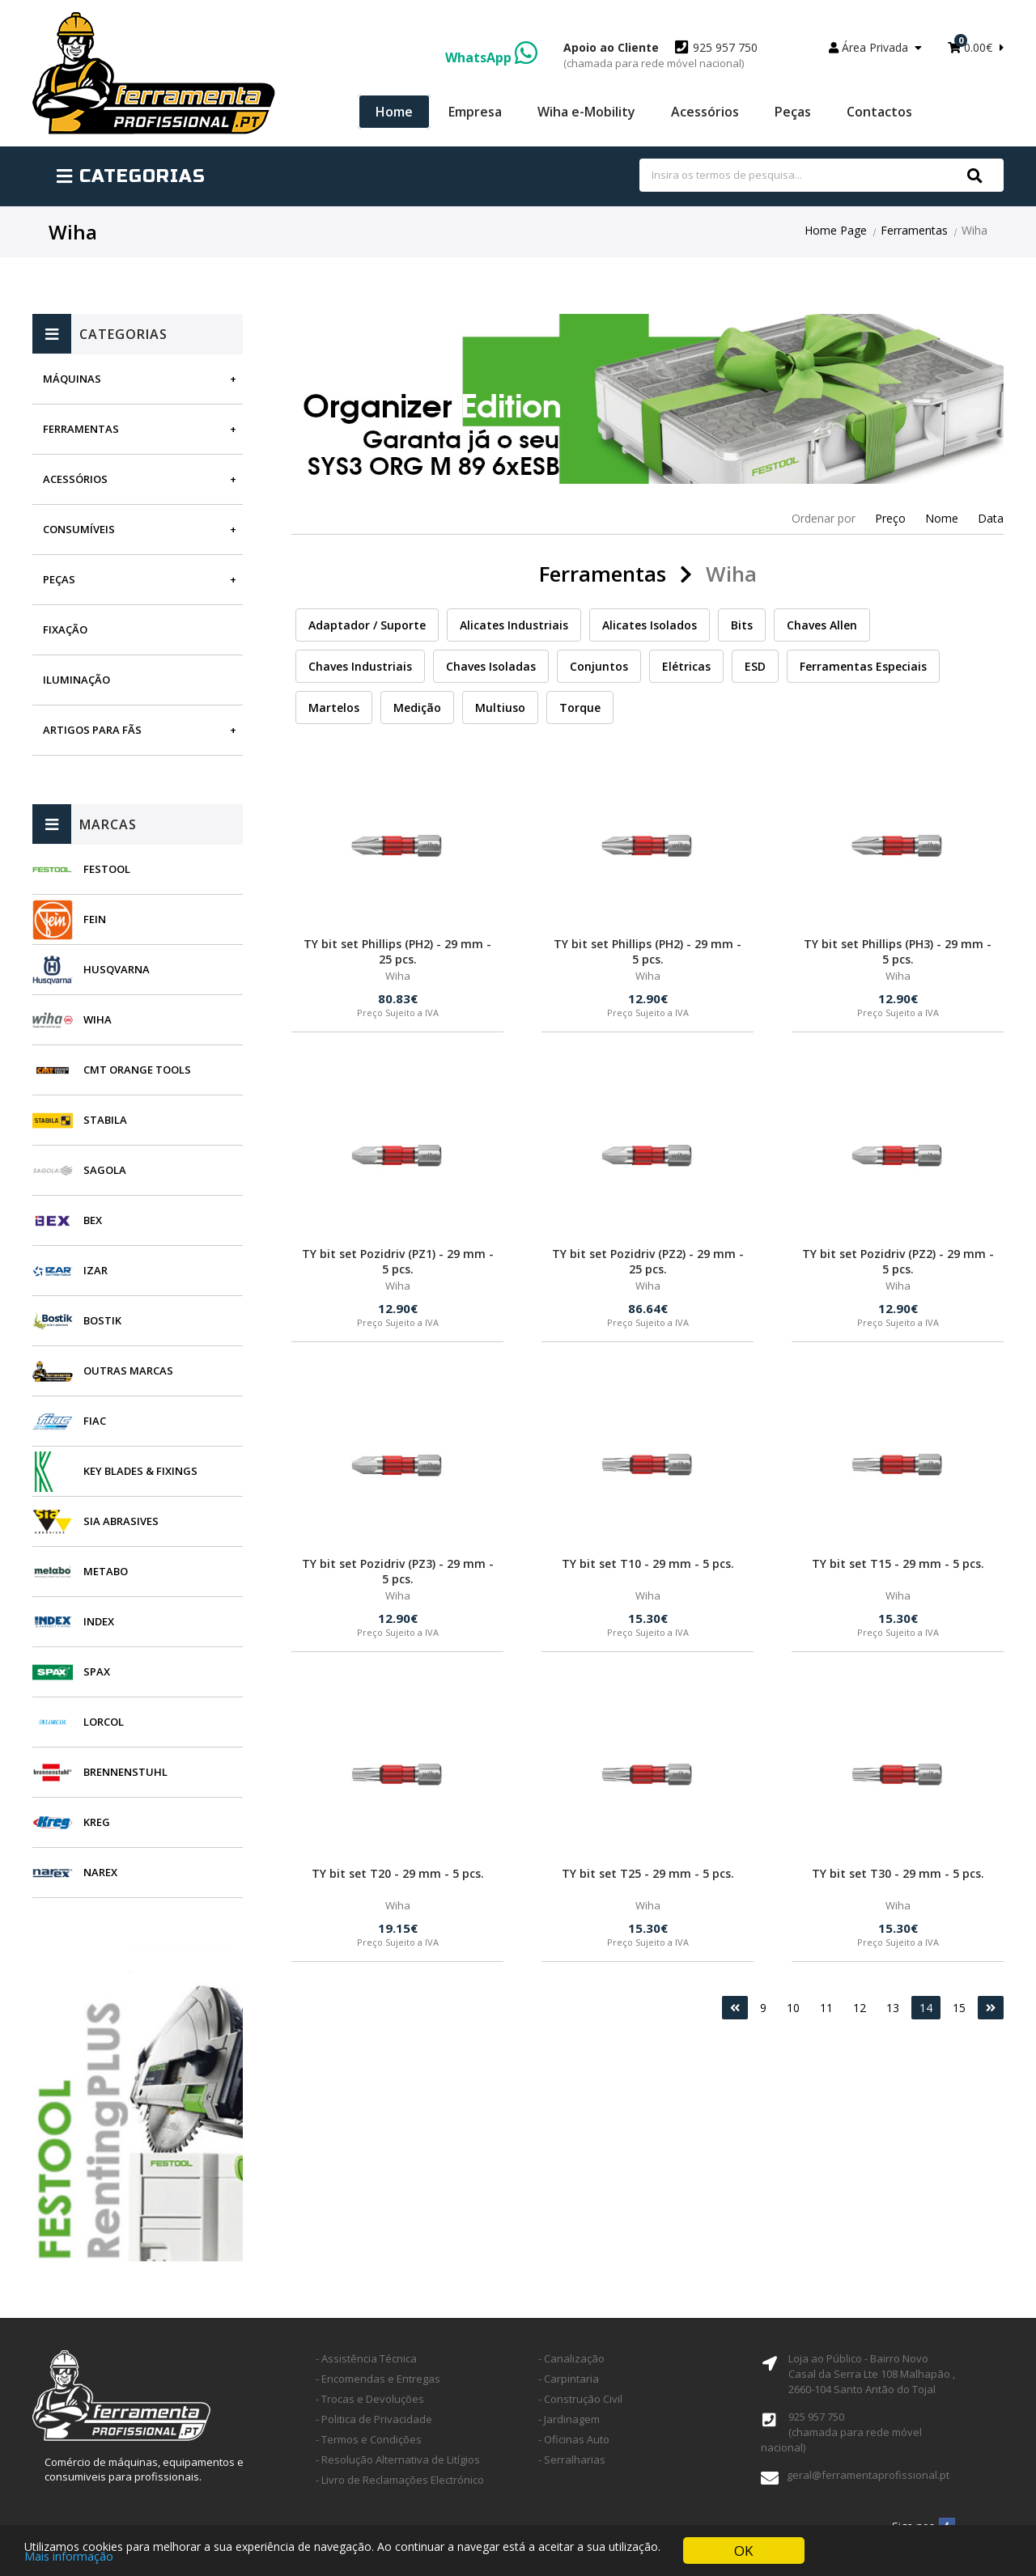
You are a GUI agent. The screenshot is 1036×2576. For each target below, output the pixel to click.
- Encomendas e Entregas (378, 2378)
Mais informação (68, 2558)
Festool (106, 869)
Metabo (105, 1571)
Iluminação (76, 679)
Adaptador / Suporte (367, 625)
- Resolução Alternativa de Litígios (398, 2459)
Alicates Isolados (649, 625)
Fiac (94, 1420)
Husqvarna (116, 969)
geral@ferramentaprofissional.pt (868, 2475)
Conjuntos (599, 666)
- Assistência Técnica (366, 2358)
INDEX (98, 1621)
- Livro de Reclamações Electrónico (400, 2479)
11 (826, 2007)
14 (925, 2007)
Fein (94, 919)
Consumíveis (79, 529)
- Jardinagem (569, 2419)
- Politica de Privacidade (374, 2419)
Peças (793, 112)
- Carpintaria (568, 2378)
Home (394, 112)
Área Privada (875, 47)
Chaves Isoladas (491, 666)
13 (892, 2007)
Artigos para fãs (92, 729)
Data (991, 518)
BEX (92, 1220)
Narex (100, 1872)
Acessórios (705, 112)
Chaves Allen (822, 625)
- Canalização (571, 2358)
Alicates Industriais (514, 625)
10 (793, 2007)
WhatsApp (491, 57)
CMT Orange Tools (137, 1069)
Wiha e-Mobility (586, 112)
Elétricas (686, 666)
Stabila (105, 1119)
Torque (580, 707)
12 (859, 2007)
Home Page (836, 230)
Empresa (475, 112)
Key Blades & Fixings (140, 1471)
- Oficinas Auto (573, 2439)
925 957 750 (660, 55)
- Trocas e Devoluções (370, 2399)
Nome (941, 518)
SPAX (96, 1671)
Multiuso (500, 707)
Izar (95, 1270)
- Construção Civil (580, 2399)
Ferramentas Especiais (863, 666)
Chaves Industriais (360, 666)
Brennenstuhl (125, 1772)
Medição (417, 707)
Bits (742, 625)
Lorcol (103, 1721)
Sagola (104, 1170)
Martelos (333, 707)
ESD (755, 666)
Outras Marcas (128, 1370)
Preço (890, 518)
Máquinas (72, 378)
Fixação (65, 629)
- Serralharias (571, 2459)
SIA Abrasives (121, 1521)
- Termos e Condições (369, 2439)
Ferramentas (914, 230)
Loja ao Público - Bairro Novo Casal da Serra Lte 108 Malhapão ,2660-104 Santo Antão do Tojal (871, 2373)
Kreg (96, 1822)
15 (959, 2007)
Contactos (879, 112)
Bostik (102, 1320)
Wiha (97, 1019)
